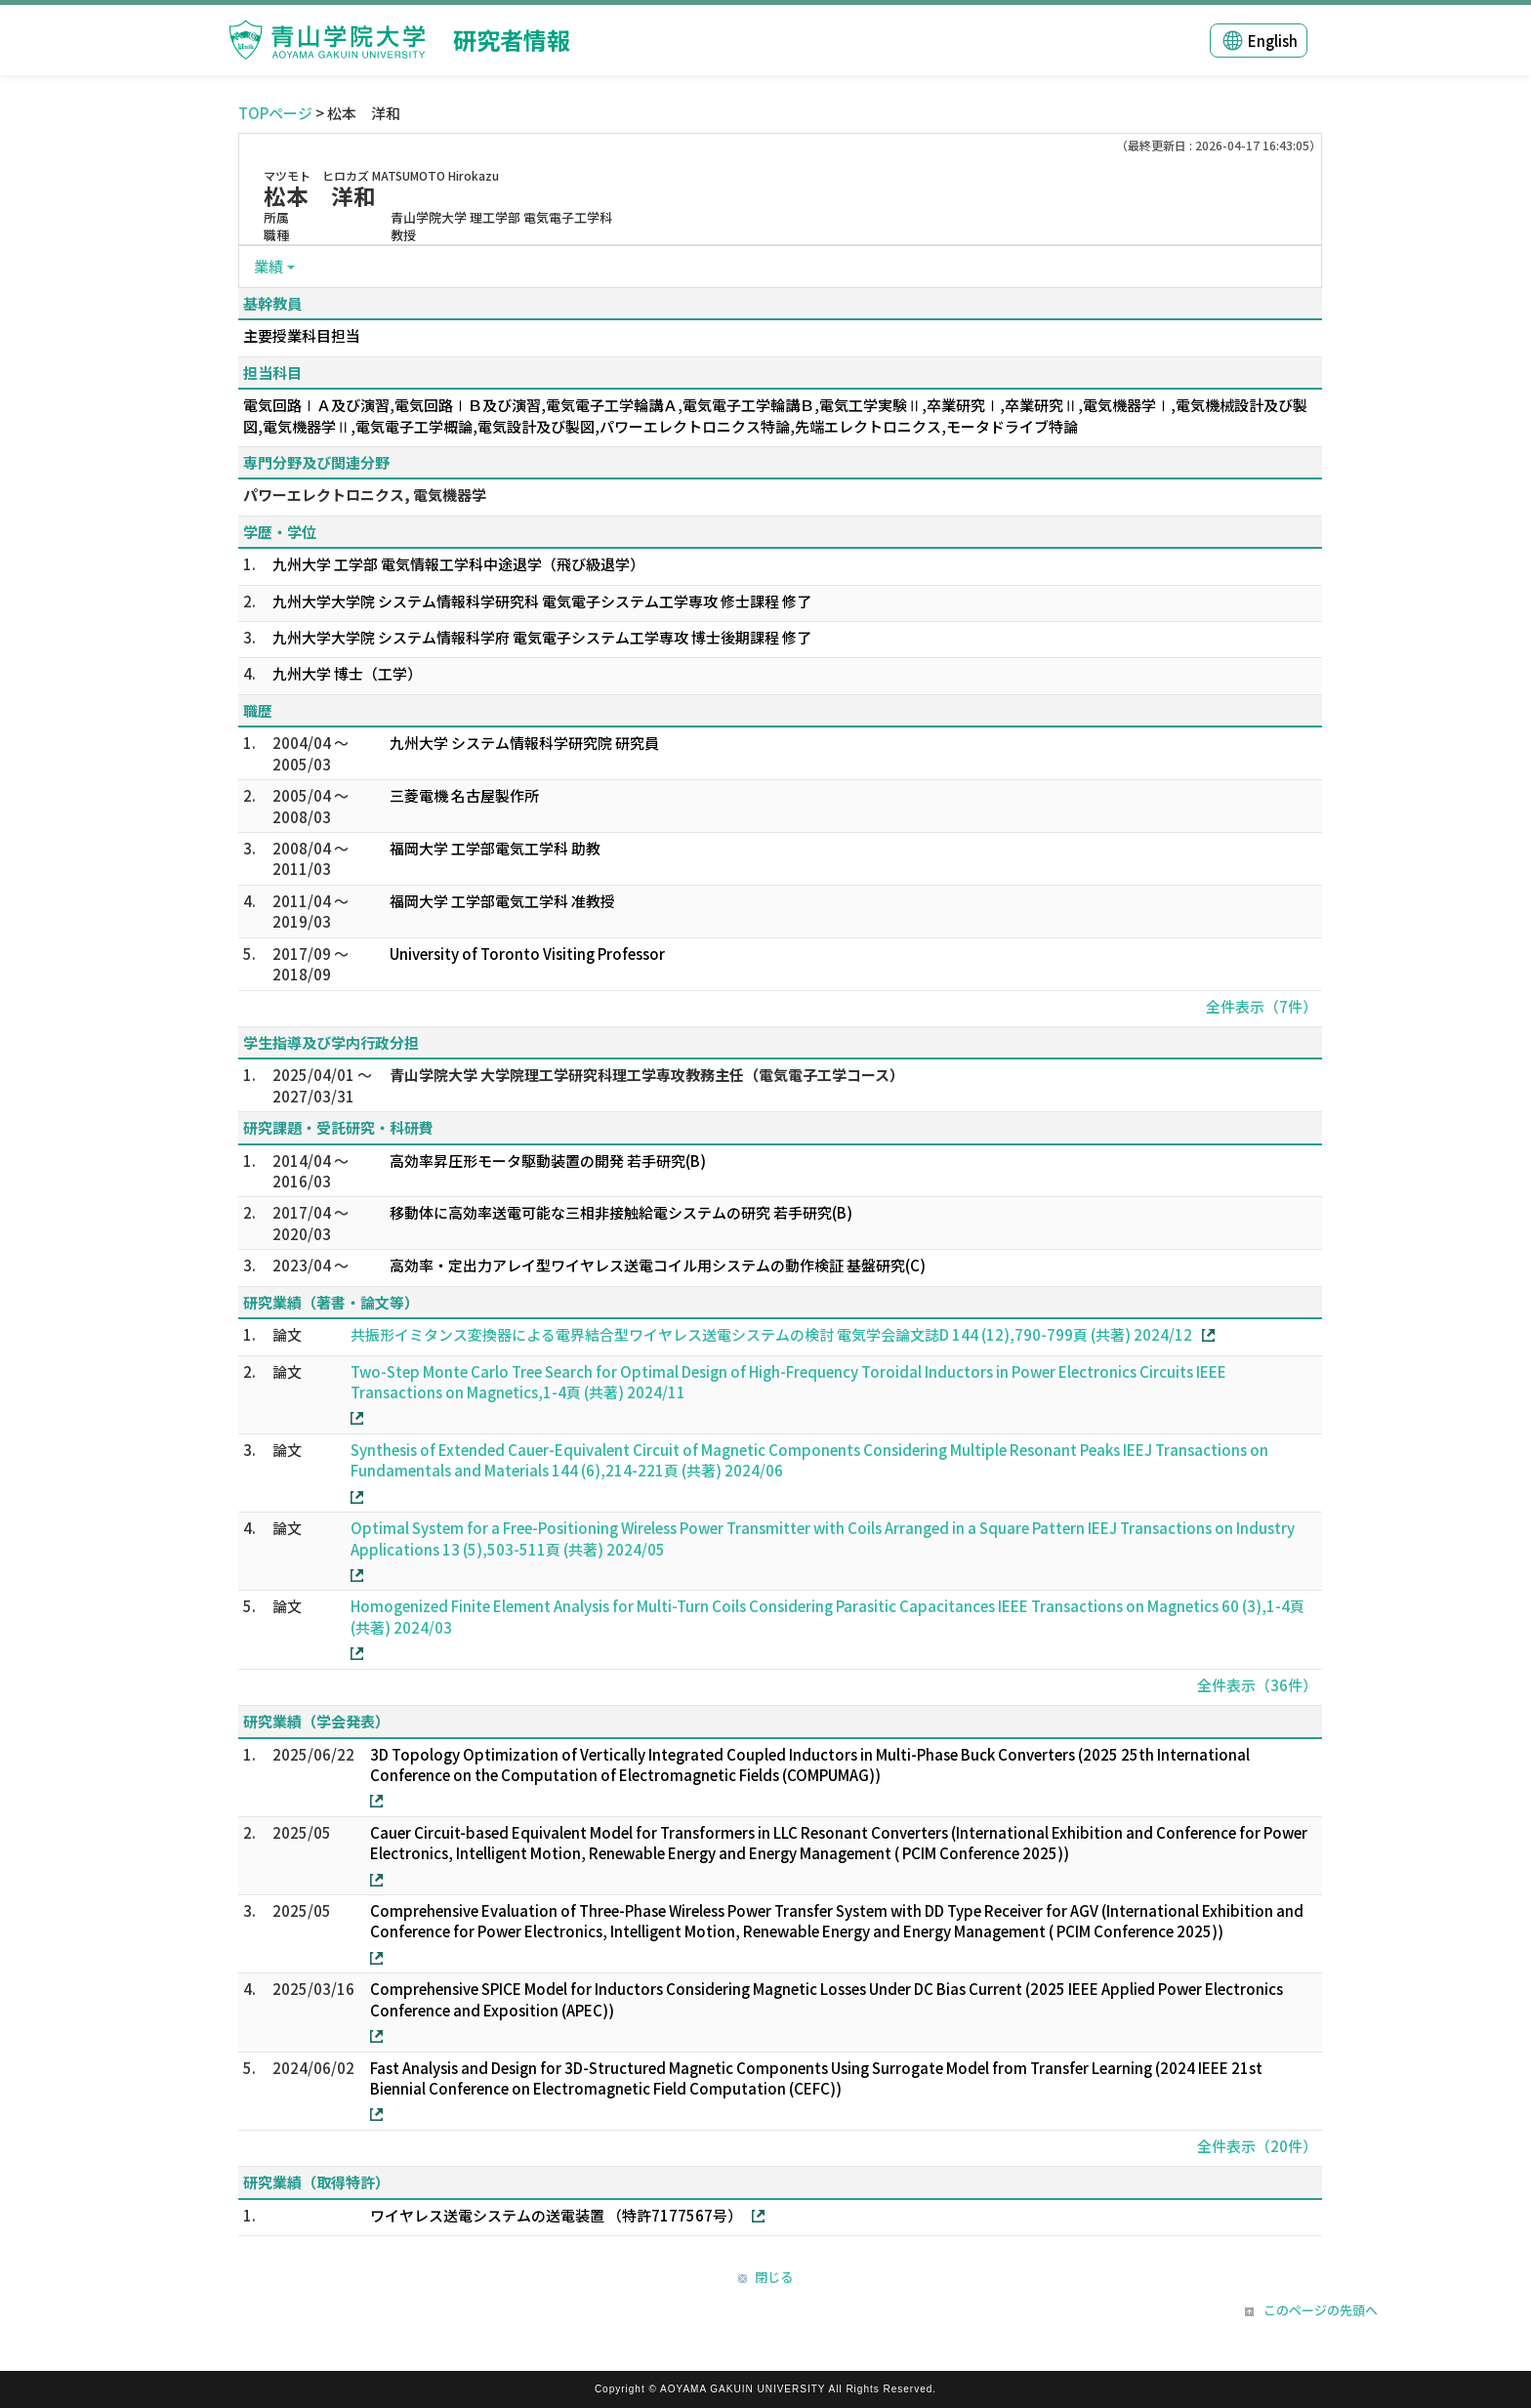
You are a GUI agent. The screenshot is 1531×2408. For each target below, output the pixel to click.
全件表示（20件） (1257, 2146)
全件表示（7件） (1261, 1006)
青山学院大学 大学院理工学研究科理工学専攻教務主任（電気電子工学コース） (647, 1074)
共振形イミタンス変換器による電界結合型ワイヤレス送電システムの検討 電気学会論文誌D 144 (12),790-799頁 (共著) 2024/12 (771, 1334)
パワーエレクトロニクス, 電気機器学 (364, 494)
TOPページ (275, 113)
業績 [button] (268, 266)
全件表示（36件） (1257, 1685)
